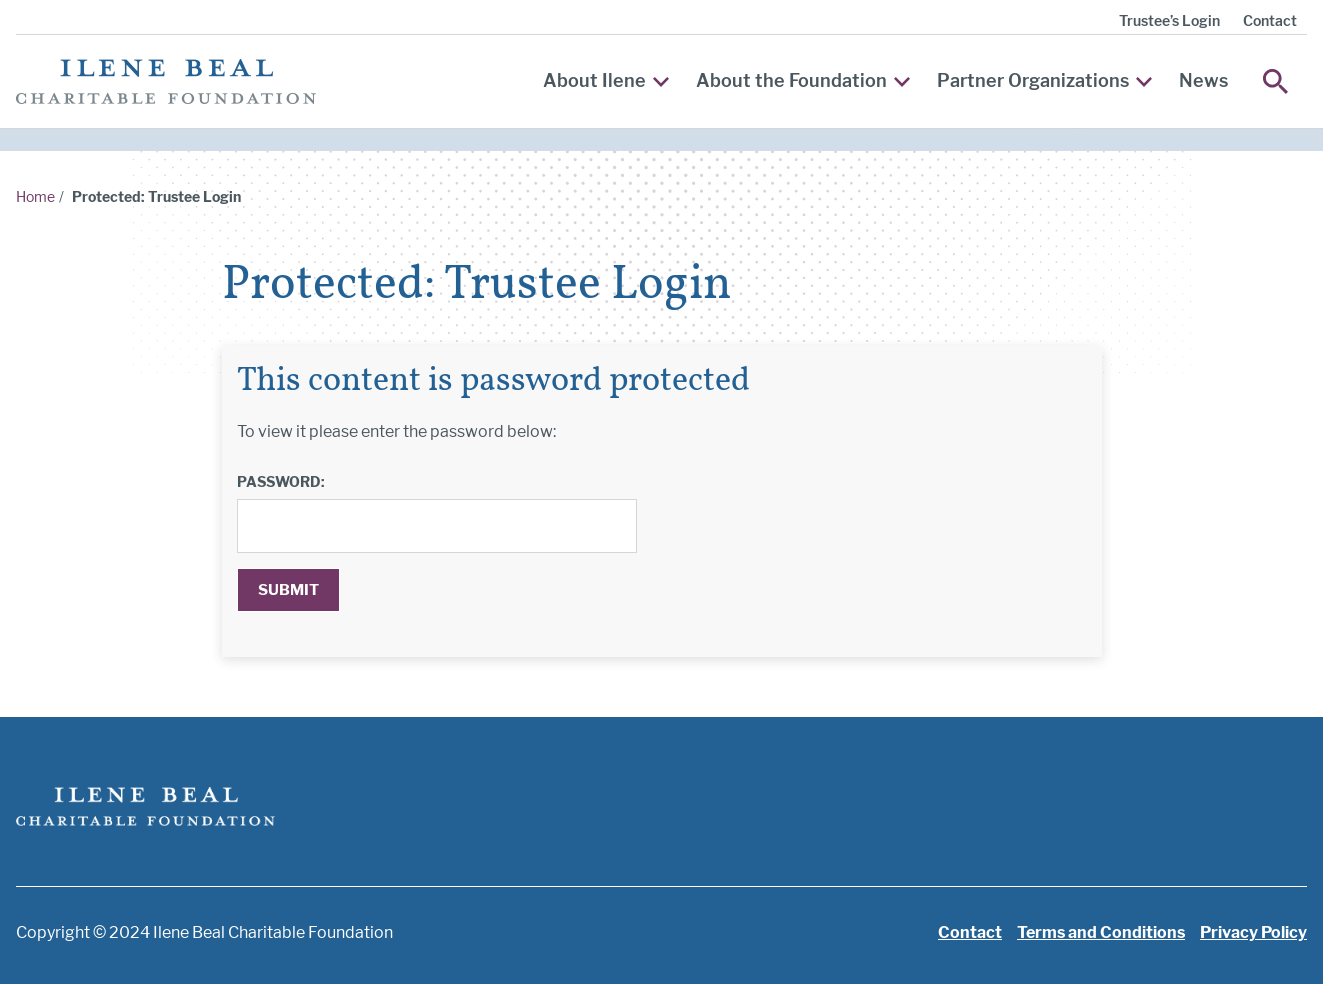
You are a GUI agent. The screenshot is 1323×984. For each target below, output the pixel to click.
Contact (1270, 20)
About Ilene (606, 80)
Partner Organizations (1044, 80)
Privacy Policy (1253, 932)
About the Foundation (803, 80)
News (1203, 80)
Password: (281, 481)
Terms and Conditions (1101, 932)
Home (35, 196)
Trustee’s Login (1169, 20)
